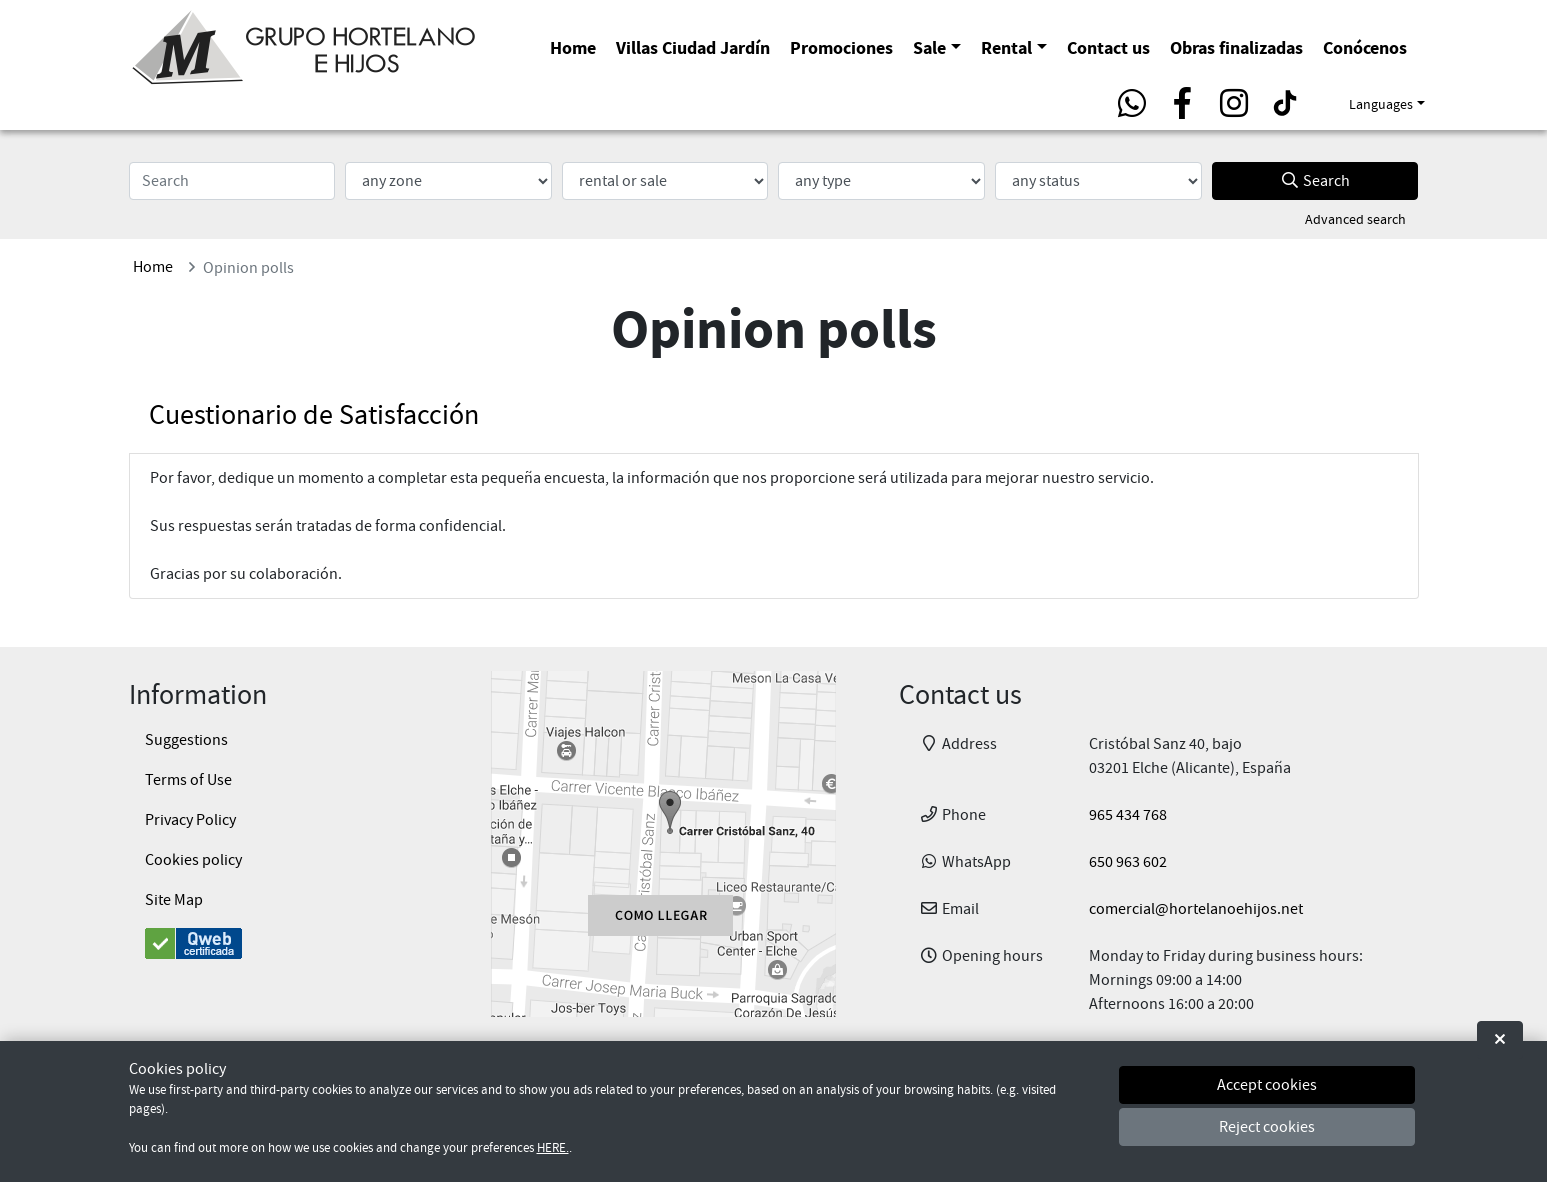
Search (1315, 181)
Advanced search (1355, 219)
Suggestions (186, 740)
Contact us (1108, 47)
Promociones (841, 47)
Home (573, 47)
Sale (929, 47)
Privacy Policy (190, 820)
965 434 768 (1128, 815)
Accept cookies (1267, 1085)
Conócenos (1365, 47)
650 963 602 (1128, 862)
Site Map (174, 900)
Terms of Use (188, 780)
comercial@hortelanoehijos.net (1196, 909)
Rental (1006, 47)
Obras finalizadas (1236, 47)
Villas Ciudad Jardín (693, 47)
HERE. (553, 1148)
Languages (1381, 104)
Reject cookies (1267, 1127)
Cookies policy (193, 860)
